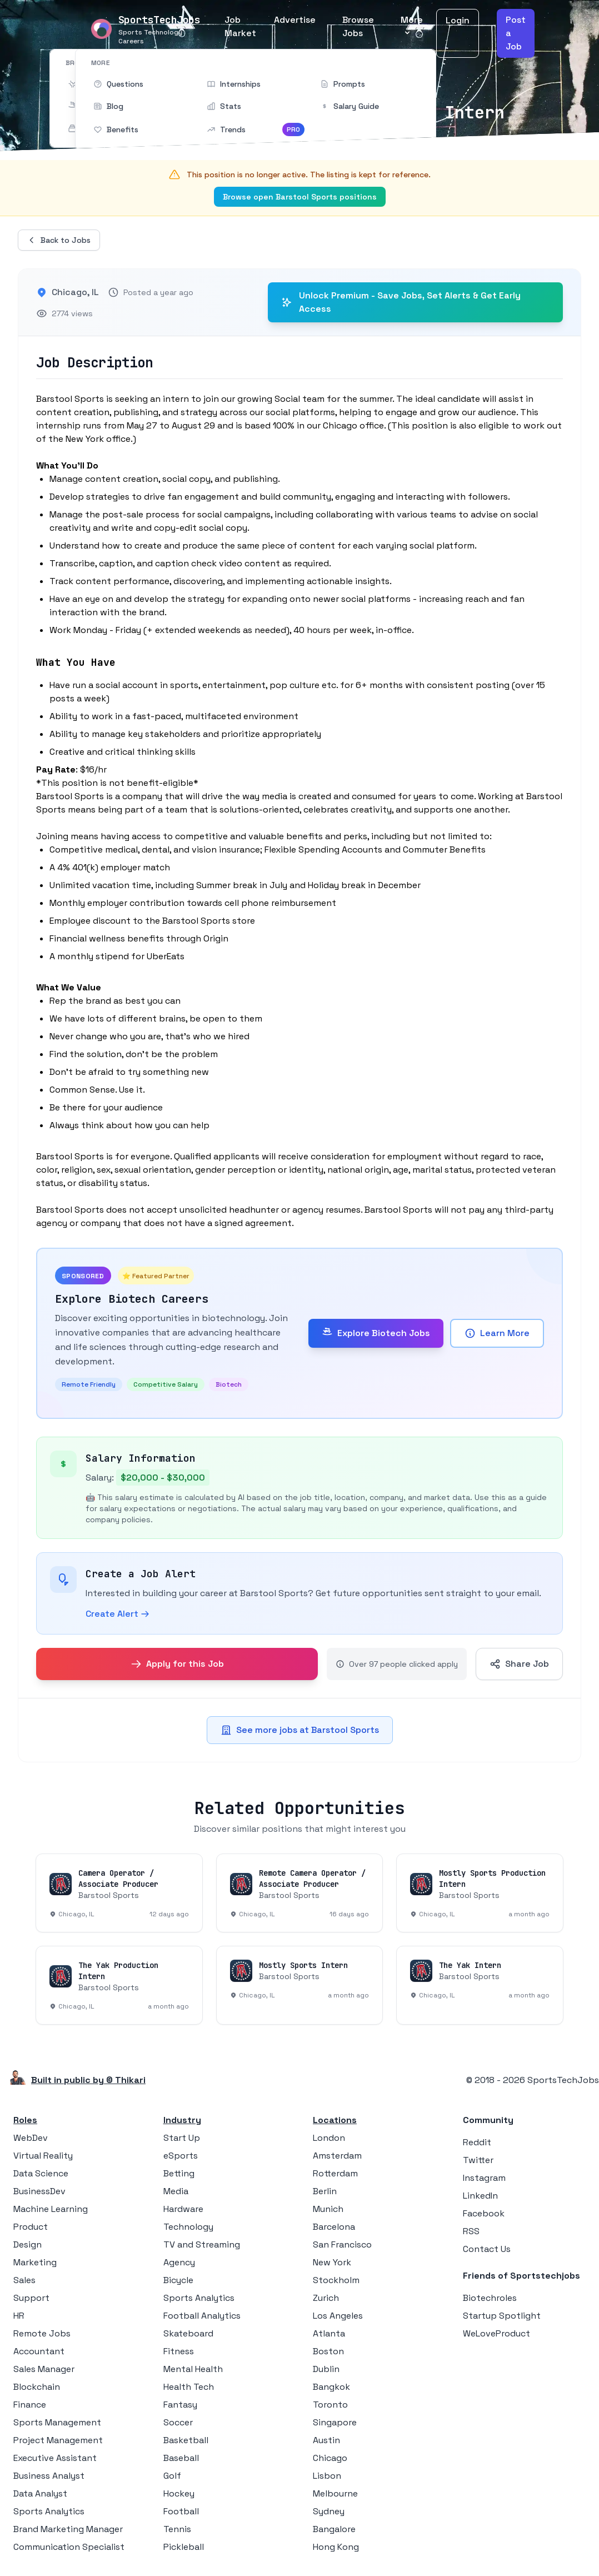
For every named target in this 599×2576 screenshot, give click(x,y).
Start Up (181, 2138)
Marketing (35, 2262)
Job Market (240, 26)
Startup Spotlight (502, 2315)
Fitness (178, 2351)
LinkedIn (480, 2195)
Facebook (484, 2213)
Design (27, 2244)
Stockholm (336, 2280)
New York (332, 2262)
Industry (182, 2120)
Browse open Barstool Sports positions (300, 197)
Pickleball (183, 2547)
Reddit (477, 2142)
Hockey (178, 2493)
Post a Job (516, 33)
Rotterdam (335, 2173)
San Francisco (342, 2244)
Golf (172, 2476)
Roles (25, 2120)
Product (30, 2227)
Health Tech (188, 2387)
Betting (178, 2173)
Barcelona (334, 2227)
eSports (180, 2155)
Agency (179, 2262)
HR (18, 2315)
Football (181, 2511)
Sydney (329, 2511)
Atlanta (329, 2333)
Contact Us (487, 2249)
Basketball (185, 2440)
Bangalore (334, 2529)
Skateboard (188, 2333)
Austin (326, 2440)
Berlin (325, 2191)
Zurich (326, 2298)
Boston (328, 2351)
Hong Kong (336, 2547)
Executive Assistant (55, 2458)
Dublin (326, 2369)
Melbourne (335, 2493)
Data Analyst (40, 2493)
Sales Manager (43, 2369)
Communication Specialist (68, 2547)
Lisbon (327, 2476)
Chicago (330, 2458)
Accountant (38, 2351)
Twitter (478, 2160)
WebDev (30, 2138)
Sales (24, 2280)
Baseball (181, 2458)
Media (175, 2191)
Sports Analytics (48, 2511)
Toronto (330, 2404)
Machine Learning (50, 2209)
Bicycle (178, 2280)
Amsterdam (337, 2155)
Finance (29, 2404)
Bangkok (331, 2387)
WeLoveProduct (496, 2333)
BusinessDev (39, 2191)
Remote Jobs (42, 2333)
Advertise (295, 20)
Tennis (177, 2529)
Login (458, 20)
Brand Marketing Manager (68, 2529)
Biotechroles (490, 2298)
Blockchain (36, 2387)
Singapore (335, 2422)
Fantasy (180, 2404)
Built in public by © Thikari (88, 2080)
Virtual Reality (43, 2155)
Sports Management (57, 2422)
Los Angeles (338, 2315)
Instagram (484, 2178)
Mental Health (193, 2369)
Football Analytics (202, 2315)
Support (31, 2298)
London (329, 2138)
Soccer (178, 2422)
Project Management (58, 2440)
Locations (335, 2120)
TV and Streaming (201, 2244)
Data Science (40, 2173)
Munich (328, 2209)
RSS (471, 2231)
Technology (188, 2227)
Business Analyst (48, 2476)
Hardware (183, 2209)
